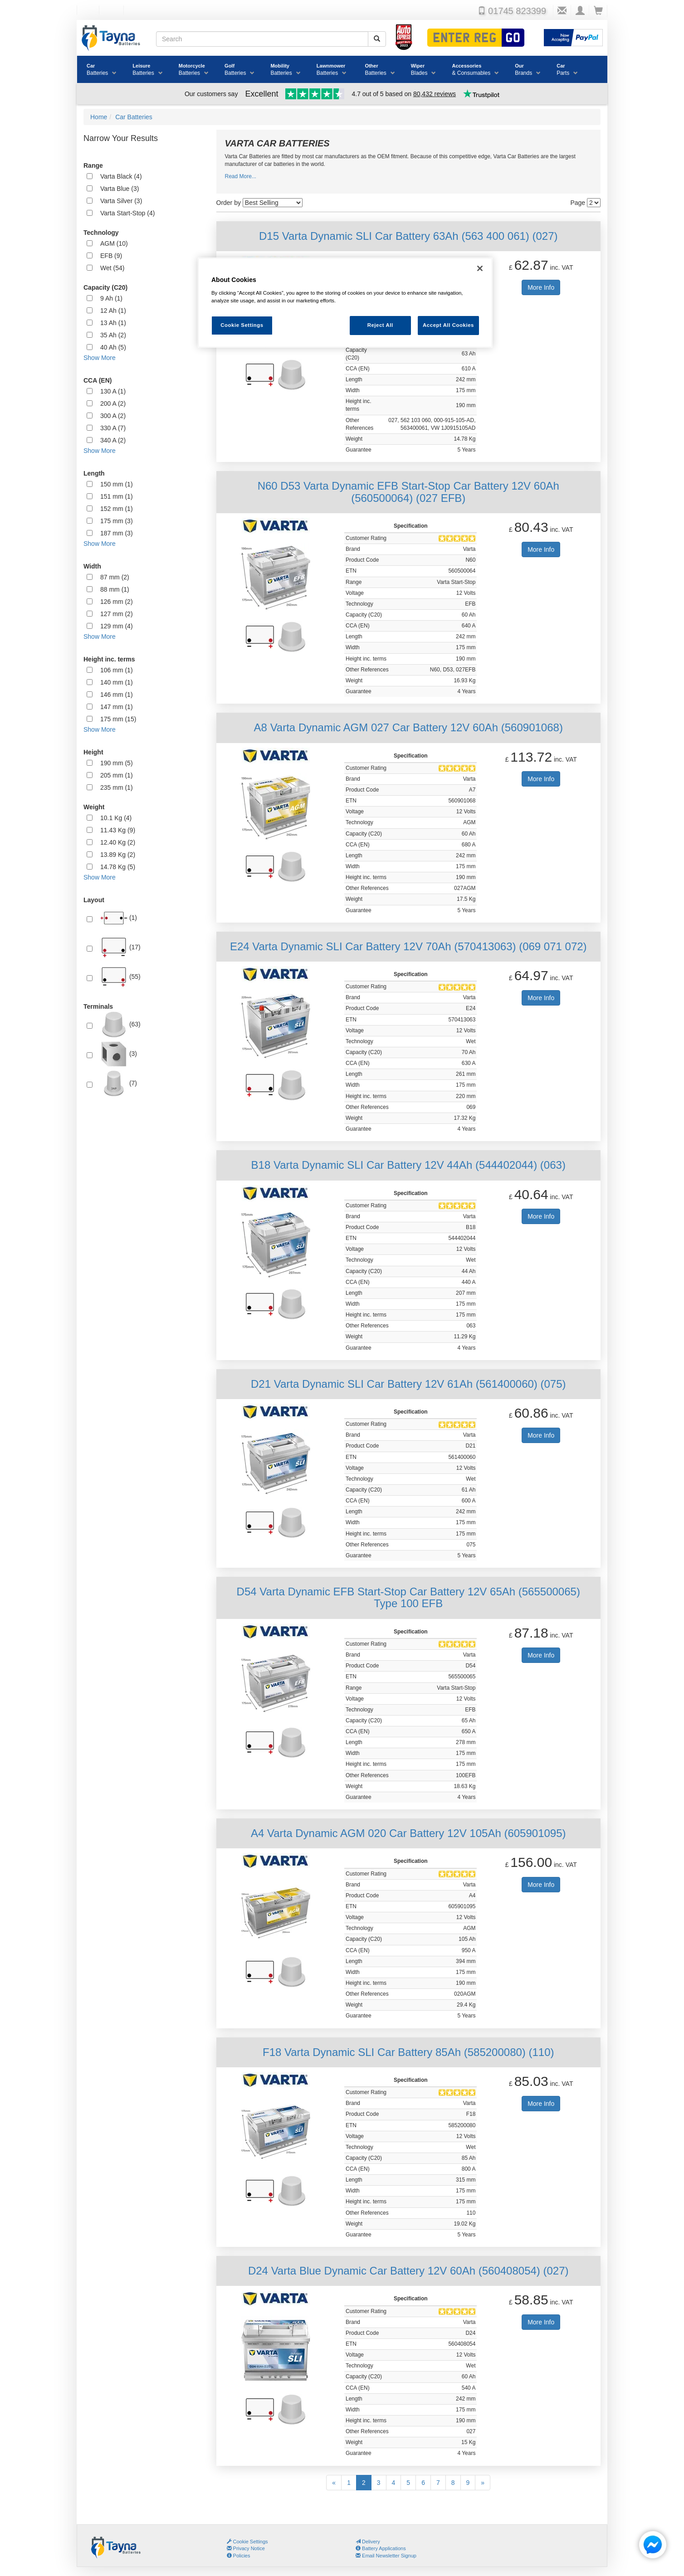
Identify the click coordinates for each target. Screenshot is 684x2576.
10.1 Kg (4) (116, 817)
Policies (238, 2555)
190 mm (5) (116, 763)
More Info (541, 287)
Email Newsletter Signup (386, 2555)
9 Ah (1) (111, 298)
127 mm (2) (116, 613)
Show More (99, 357)
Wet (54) (112, 268)
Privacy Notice (246, 2548)
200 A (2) (113, 403)
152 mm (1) (116, 508)
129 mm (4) (116, 626)
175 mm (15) (118, 719)
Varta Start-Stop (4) (127, 213)
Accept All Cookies (448, 325)
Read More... (240, 176)
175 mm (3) (116, 521)
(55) (120, 977)
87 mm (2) (114, 577)
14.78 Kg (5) (117, 866)
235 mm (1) (116, 787)
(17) (120, 947)
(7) (118, 1083)
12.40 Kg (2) (117, 842)
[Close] (480, 268)
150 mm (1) (116, 484)
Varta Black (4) (121, 176)
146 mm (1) (116, 694)
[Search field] (262, 39)
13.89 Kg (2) (117, 854)
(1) (118, 918)
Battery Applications (381, 2548)
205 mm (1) (116, 775)
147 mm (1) (116, 706)
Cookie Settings (250, 2541)
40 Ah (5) (113, 347)
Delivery (368, 2541)
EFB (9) (111, 255)
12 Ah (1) (113, 310)
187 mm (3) (116, 533)
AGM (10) (114, 243)
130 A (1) (113, 391)
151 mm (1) (116, 496)
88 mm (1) (114, 589)
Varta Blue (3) (119, 188)
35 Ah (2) (113, 335)
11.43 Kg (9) (117, 830)
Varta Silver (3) (121, 200)
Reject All (380, 325)
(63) (120, 1024)
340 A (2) (113, 440)
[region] (345, 303)
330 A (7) (113, 428)
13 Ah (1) (113, 322)
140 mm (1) (116, 682)
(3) (118, 1054)
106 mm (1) (116, 670)
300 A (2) (113, 415)
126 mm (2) (116, 601)
